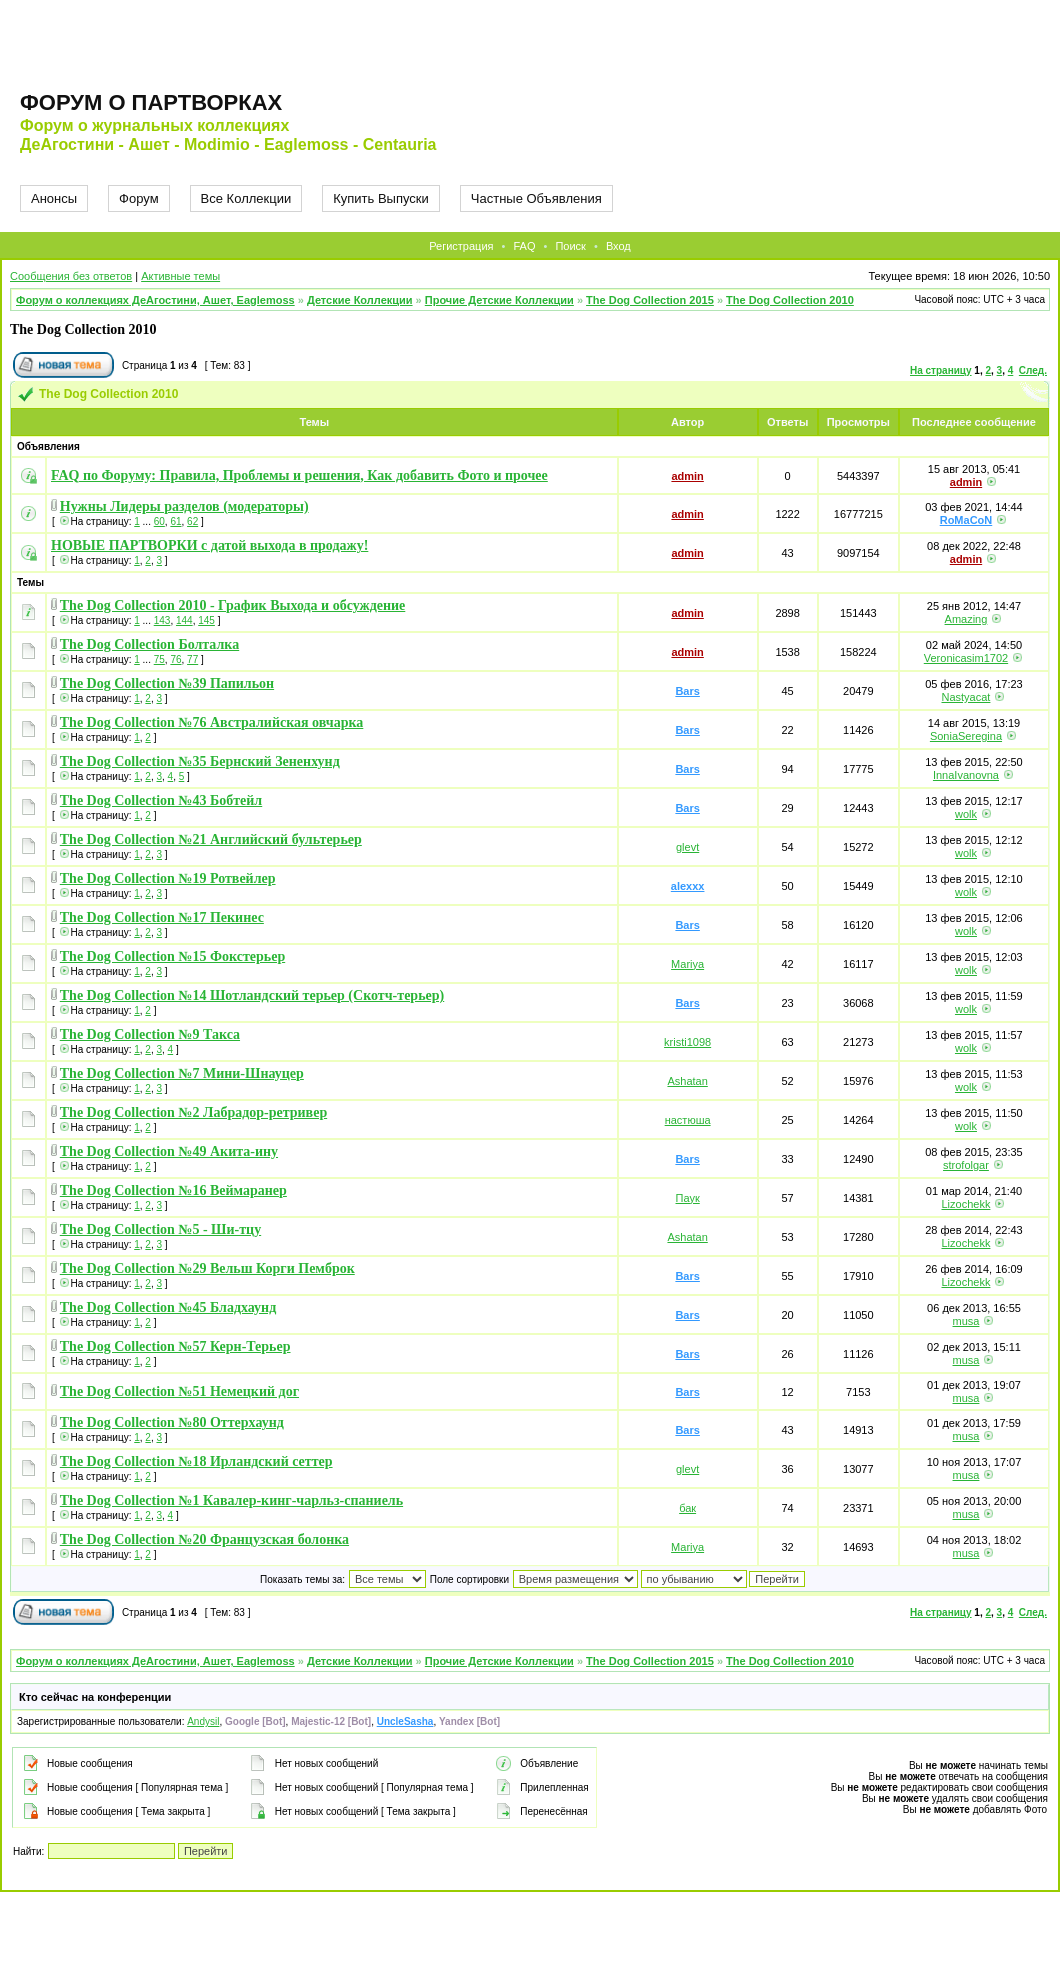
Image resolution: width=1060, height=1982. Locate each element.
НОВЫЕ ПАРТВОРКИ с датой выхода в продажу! (209, 545)
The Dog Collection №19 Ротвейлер (168, 878)
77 (192, 659)
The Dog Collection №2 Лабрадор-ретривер (193, 1112)
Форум (139, 198)
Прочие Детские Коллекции (499, 300)
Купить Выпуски (381, 198)
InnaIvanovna (966, 775)
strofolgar (966, 1165)
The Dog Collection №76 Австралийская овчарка (212, 722)
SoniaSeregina (966, 736)
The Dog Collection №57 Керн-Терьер (175, 1346)
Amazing (966, 619)
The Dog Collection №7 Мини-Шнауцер (182, 1073)
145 (206, 620)
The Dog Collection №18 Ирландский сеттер (196, 1461)
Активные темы (180, 276)
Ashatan (687, 1081)
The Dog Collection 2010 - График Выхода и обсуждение (233, 605)
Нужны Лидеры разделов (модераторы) (184, 506)
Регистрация (461, 246)
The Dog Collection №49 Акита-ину (169, 1151)
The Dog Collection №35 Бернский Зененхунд (200, 761)
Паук (688, 1198)
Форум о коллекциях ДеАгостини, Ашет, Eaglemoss (155, 300)
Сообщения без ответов (71, 276)
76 (175, 659)
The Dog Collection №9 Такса (150, 1034)
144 (184, 620)
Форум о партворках (151, 102)
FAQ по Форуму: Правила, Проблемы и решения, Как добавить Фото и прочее (299, 475)
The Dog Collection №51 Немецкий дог (179, 1391)
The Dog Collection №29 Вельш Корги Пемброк (207, 1268)
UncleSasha (405, 1721)
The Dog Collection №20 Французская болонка (204, 1539)
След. (1033, 370)
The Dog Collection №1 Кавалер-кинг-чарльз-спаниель (231, 1500)
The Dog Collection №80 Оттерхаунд (172, 1422)
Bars (687, 691)
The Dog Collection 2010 (790, 300)
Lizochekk (966, 1204)
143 (162, 620)
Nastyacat (966, 697)
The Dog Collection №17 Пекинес (162, 917)
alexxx (688, 886)
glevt (687, 847)
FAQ (524, 246)
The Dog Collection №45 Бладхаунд (168, 1307)
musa (966, 1321)
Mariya (687, 964)
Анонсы (54, 198)
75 (159, 659)
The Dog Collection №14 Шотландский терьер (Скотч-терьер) (252, 995)
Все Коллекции (246, 198)
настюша (688, 1120)
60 (159, 521)
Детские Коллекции (360, 300)
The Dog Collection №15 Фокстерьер (172, 956)
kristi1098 (687, 1042)
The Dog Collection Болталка (149, 644)
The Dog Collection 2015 (650, 300)
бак (687, 1508)
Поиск (570, 246)
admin (687, 476)
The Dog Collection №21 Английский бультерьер (211, 839)
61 (175, 521)
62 (192, 521)
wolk (966, 814)
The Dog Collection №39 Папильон (167, 683)
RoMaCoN (966, 520)
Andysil (203, 1721)
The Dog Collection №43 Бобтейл (161, 800)
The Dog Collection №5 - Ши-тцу (160, 1229)
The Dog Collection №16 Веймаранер (173, 1190)
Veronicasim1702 (966, 658)
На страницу (941, 370)
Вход (618, 246)
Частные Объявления (536, 198)
